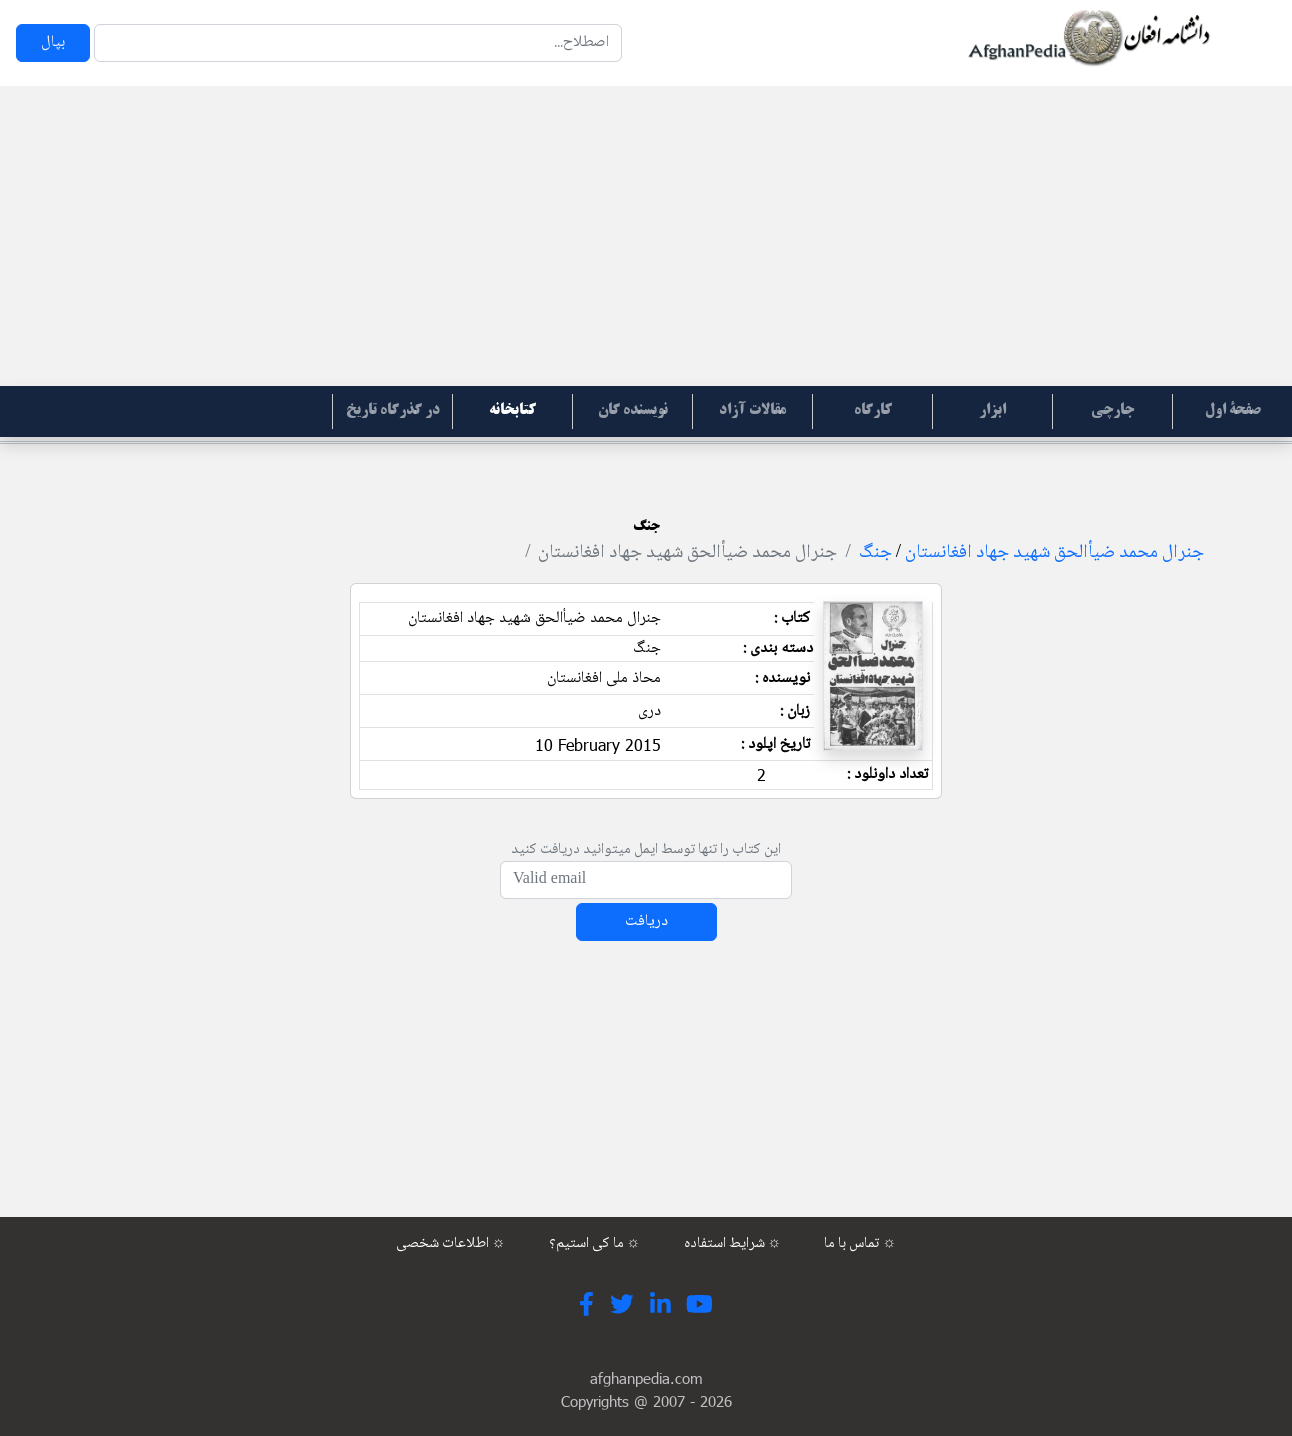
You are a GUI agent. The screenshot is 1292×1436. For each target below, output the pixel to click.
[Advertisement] (646, 236)
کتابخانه (512, 411)
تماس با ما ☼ (860, 1244)
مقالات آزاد (752, 411)
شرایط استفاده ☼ (733, 1244)
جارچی (1112, 411)
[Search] (358, 43)
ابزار (992, 411)
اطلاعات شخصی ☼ (451, 1244)
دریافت (646, 921)
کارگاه (873, 411)
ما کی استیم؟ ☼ (595, 1244)
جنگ (875, 553)
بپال (53, 42)
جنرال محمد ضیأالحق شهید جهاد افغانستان (1054, 553)
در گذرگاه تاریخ (393, 411)
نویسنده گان (633, 411)
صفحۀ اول (1233, 411)
